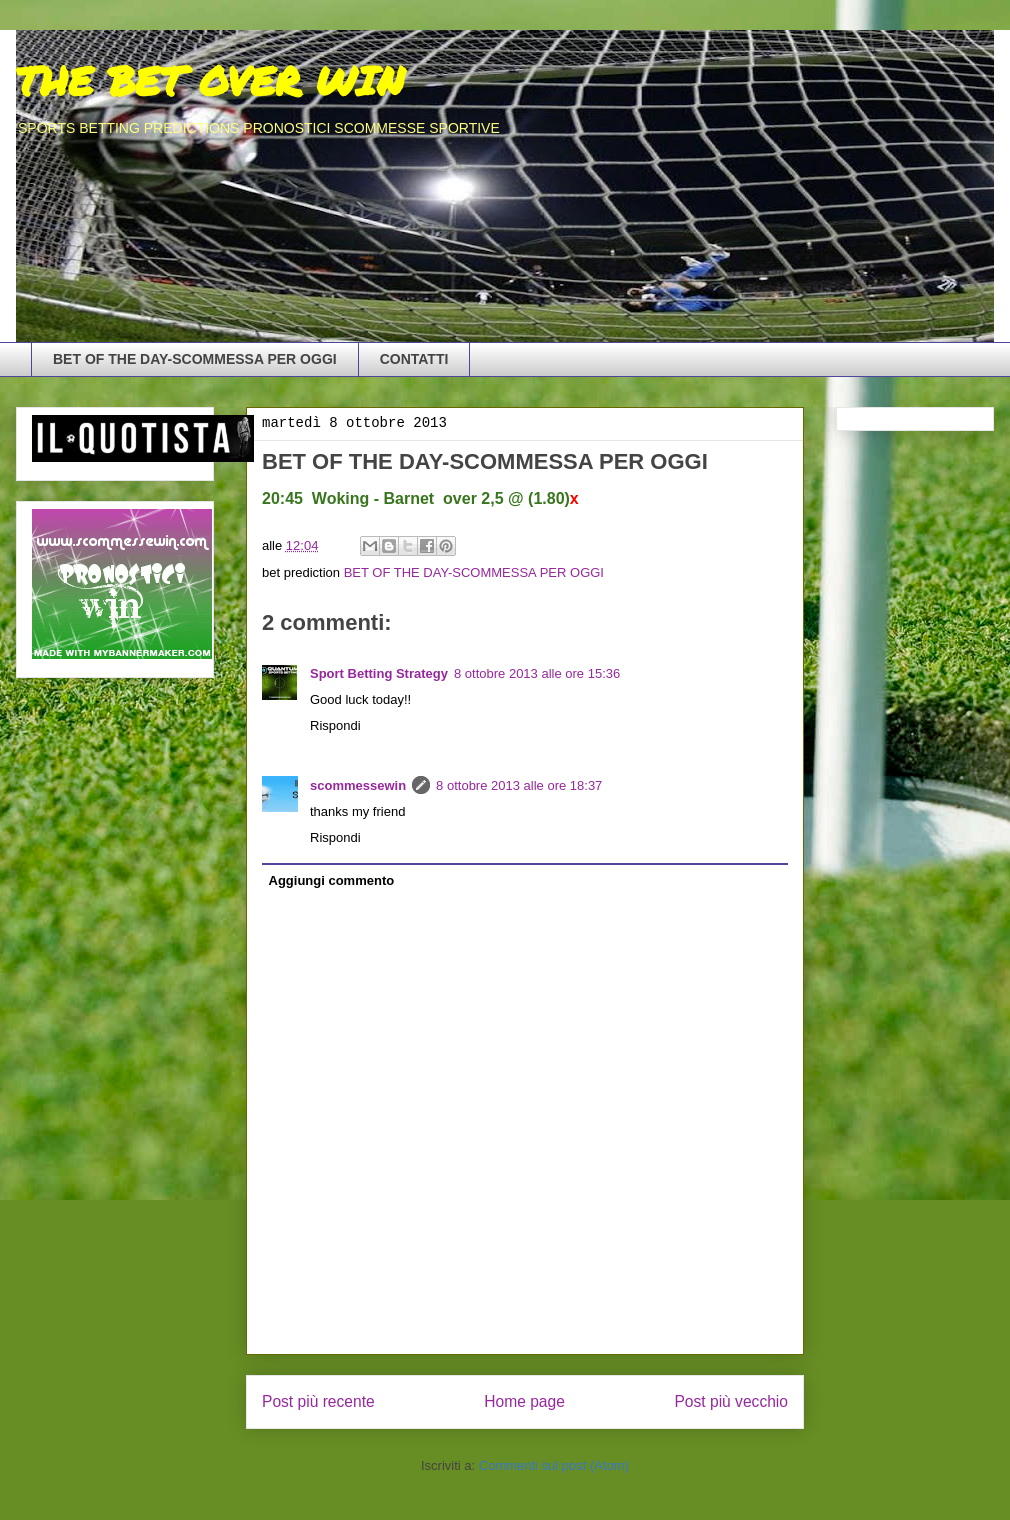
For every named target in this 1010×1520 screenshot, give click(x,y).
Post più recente (318, 1401)
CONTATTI (414, 359)
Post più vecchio (731, 1401)
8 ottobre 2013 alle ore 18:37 (519, 785)
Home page (524, 1401)
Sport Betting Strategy (379, 673)
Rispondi (335, 725)
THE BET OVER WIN (210, 80)
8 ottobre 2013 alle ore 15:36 (537, 673)
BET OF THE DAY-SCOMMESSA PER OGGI (195, 359)
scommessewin (358, 785)
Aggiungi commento (332, 880)
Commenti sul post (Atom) (554, 1465)
